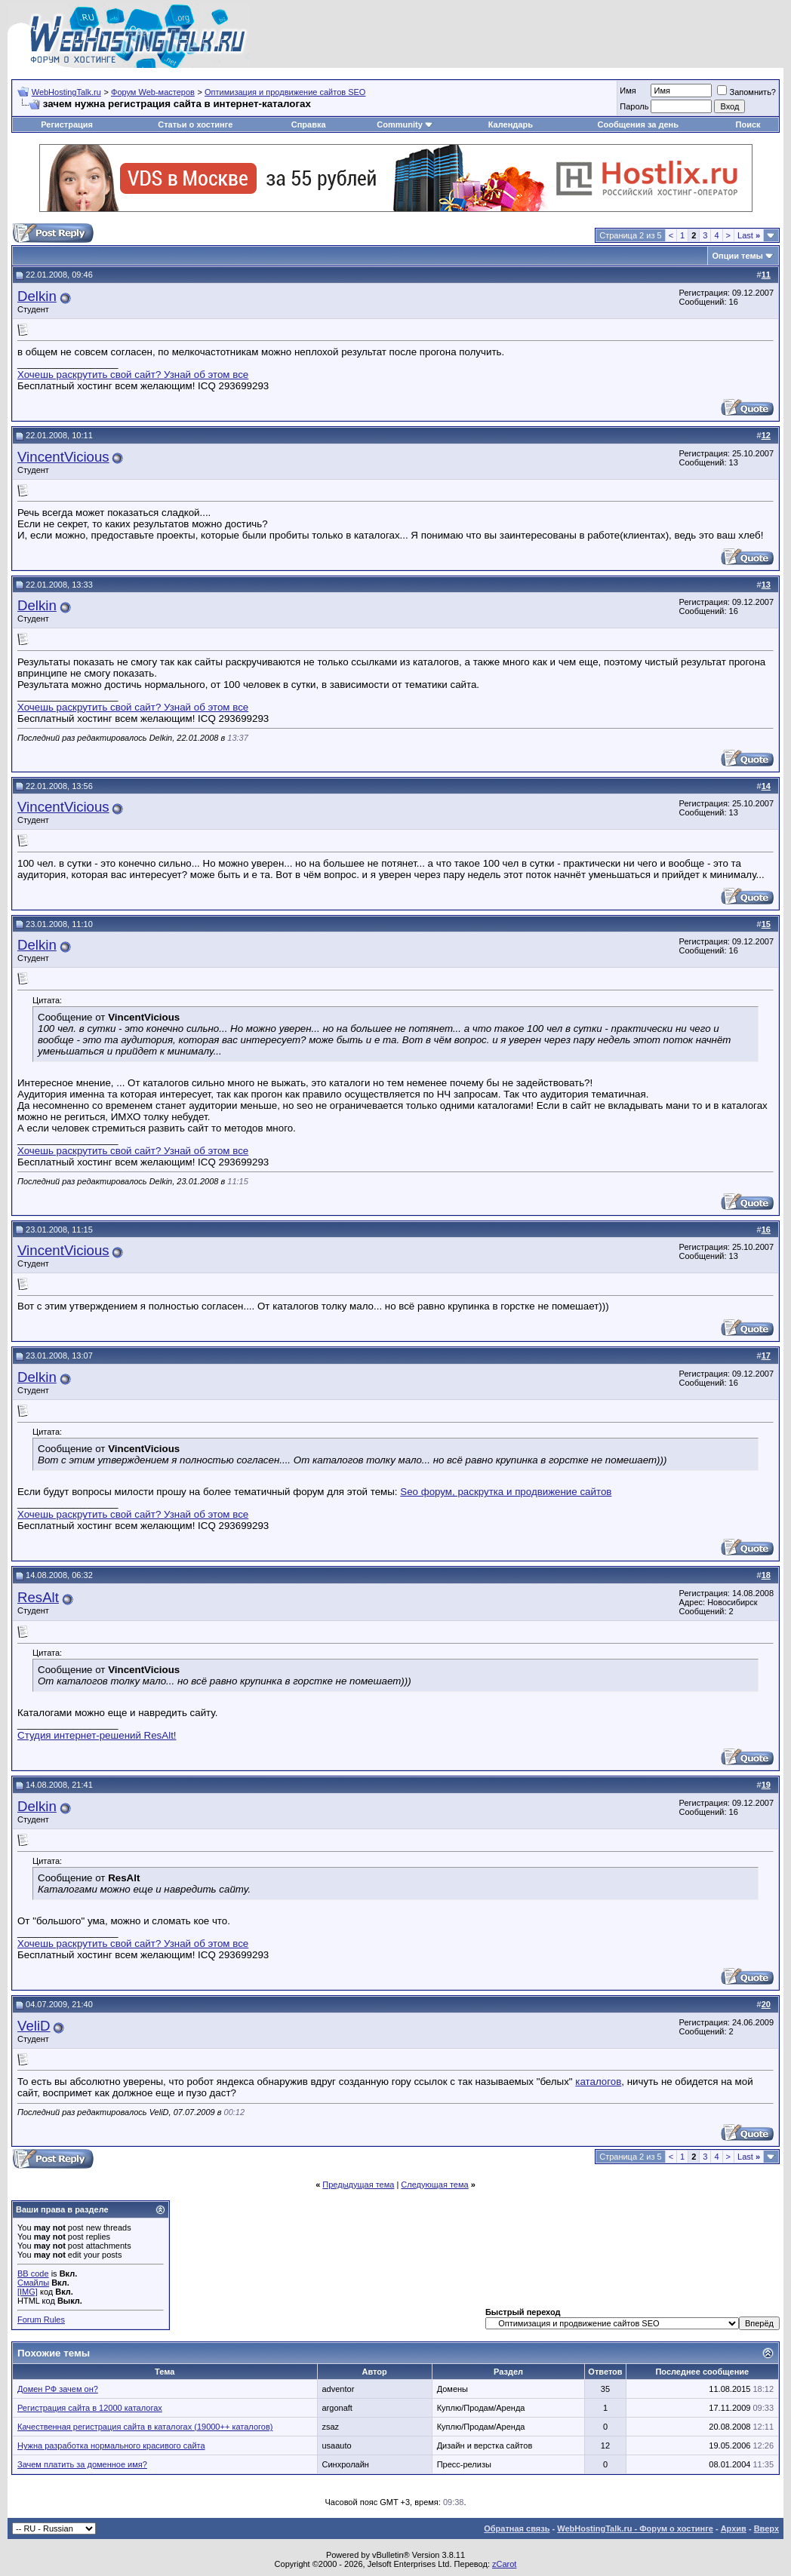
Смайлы (33, 2282)
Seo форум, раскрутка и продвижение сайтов (505, 1491)
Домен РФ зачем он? (57, 2388)
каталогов (598, 2081)
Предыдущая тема (358, 2184)
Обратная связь (516, 2528)
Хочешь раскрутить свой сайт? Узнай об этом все (132, 374)
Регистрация (67, 124)
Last (748, 235)
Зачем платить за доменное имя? (82, 2464)
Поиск (748, 124)
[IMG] (27, 2291)
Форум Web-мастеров (153, 92)
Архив (733, 2528)
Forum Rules (41, 2319)
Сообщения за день (638, 124)
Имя (628, 90)
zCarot (504, 2563)
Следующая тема (434, 2184)
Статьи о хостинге (195, 124)
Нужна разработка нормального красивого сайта (111, 2445)
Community (405, 124)
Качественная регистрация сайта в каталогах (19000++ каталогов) (144, 2426)
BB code (33, 2273)
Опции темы (738, 255)
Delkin (37, 296)
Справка (308, 124)
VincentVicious (63, 457)
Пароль (634, 106)
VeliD (34, 2026)
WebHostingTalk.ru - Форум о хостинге (635, 2528)
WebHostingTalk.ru (66, 92)
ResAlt (38, 1597)
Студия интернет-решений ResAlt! (97, 1735)
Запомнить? (746, 92)
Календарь (510, 124)
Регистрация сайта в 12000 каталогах (89, 2407)
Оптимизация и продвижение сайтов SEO (285, 92)
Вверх (766, 2528)
